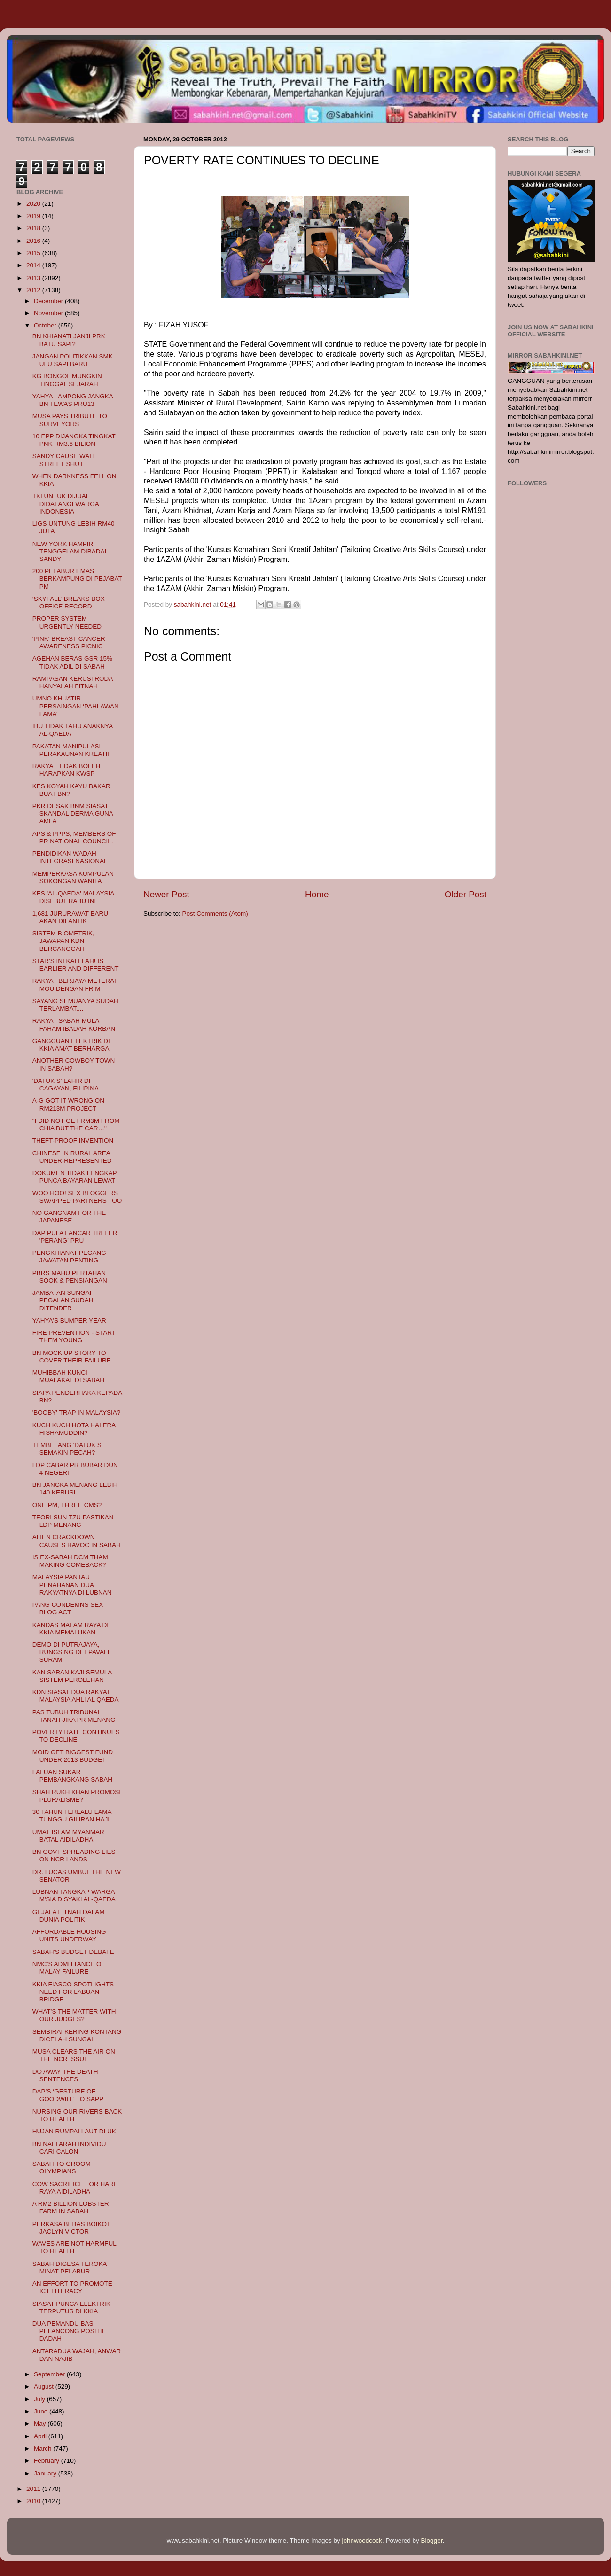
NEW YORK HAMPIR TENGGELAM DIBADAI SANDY (69, 551)
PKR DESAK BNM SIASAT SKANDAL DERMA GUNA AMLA (72, 813)
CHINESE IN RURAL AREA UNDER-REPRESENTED (72, 1157)
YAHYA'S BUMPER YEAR (69, 1320)
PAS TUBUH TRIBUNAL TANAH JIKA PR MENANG (74, 1716)
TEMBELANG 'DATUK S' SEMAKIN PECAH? (67, 1448)
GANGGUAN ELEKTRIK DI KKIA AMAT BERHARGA (71, 1044)
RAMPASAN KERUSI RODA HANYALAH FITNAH (72, 682)
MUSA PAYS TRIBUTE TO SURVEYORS (69, 419)
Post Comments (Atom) (215, 913)
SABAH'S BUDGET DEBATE (73, 1951)
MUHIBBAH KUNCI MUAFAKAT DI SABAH (68, 1376)
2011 (34, 2488)
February (47, 2460)
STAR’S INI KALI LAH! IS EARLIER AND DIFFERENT (75, 964)
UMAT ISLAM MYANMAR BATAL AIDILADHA (68, 1836)
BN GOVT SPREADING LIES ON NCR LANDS (74, 1855)
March (43, 2448)
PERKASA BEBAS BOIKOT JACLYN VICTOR (71, 2227)
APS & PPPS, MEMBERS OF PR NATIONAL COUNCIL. (74, 837)
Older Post (465, 894)
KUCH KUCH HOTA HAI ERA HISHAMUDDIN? (74, 1429)
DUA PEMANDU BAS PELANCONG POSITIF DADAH (69, 2331)
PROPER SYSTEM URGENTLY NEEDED (67, 622)
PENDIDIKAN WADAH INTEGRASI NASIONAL (70, 857)
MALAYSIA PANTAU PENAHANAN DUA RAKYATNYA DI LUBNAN (72, 1584)
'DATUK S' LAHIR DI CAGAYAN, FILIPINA (65, 1084)
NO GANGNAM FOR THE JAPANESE (69, 1216)
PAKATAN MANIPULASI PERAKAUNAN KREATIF (71, 750)
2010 (34, 2501)
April (41, 2436)
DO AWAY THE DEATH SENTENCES (65, 2075)
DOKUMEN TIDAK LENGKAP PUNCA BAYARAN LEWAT (74, 1176)
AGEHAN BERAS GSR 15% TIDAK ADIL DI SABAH (72, 662)
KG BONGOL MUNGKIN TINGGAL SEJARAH (67, 380)
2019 (34, 215)
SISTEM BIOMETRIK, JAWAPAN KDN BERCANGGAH (63, 941)
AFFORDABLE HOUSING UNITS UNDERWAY (69, 1935)
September (50, 2374)
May (40, 2423)
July (40, 2399)
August (44, 2386)
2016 (34, 240)
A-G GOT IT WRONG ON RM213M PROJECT (68, 1104)
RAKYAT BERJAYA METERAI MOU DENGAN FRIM (74, 984)
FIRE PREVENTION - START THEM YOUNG (74, 1336)
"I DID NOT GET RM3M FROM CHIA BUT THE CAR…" (76, 1124)
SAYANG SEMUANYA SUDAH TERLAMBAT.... (75, 1004)
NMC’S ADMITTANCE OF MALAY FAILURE (68, 1968)
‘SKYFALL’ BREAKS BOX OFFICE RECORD (68, 602)
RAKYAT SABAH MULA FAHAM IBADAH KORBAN (73, 1024)
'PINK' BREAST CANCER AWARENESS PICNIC (68, 642)
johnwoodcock (362, 2540)
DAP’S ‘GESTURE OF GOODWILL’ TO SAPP (67, 2095)
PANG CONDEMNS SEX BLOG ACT (67, 1608)
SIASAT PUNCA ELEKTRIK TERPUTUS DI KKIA (71, 2307)
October (46, 325)
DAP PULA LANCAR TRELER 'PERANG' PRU (75, 1237)
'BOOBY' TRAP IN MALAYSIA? (76, 1412)
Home (317, 894)
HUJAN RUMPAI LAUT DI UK (74, 2131)
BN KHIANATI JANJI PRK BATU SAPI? (68, 340)
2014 (34, 265)
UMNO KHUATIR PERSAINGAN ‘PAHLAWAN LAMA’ (75, 706)
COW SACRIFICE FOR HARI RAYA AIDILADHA (74, 2187)
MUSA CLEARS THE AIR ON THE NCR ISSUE (73, 2055)
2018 (34, 228)
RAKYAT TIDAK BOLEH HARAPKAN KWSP (66, 770)
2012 (34, 290)
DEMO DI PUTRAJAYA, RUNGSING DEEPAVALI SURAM (71, 1652)
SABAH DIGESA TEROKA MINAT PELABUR (69, 2267)
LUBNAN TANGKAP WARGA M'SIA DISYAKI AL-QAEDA (74, 1895)
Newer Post (166, 894)
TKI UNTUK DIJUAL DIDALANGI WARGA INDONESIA (65, 503)
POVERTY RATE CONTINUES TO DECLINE (76, 1735)
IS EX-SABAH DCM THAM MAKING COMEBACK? (70, 1561)
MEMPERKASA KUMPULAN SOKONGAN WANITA (73, 877)
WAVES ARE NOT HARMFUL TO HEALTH (74, 2247)
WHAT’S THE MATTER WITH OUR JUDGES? (74, 2015)
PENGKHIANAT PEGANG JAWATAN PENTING (69, 1256)
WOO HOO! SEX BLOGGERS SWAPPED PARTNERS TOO (77, 1197)
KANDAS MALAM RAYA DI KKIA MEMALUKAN (70, 1628)
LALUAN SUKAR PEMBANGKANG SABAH (72, 1775)
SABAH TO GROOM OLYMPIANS (61, 2167)
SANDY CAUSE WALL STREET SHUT (64, 459)
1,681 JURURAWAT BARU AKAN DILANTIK (70, 917)
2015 (34, 253)
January (46, 2473)
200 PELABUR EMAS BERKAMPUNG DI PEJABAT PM (77, 579)
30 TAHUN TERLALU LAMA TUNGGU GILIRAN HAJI (71, 1815)
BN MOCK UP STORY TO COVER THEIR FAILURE (71, 1356)
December (49, 300)
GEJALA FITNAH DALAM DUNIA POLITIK (68, 1915)
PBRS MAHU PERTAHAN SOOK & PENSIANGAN (69, 1276)
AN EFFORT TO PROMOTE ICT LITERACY (72, 2287)
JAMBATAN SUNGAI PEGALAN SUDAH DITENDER (63, 1300)
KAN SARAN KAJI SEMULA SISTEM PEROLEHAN (72, 1676)
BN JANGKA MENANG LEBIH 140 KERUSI (75, 1488)
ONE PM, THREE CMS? (67, 1505)
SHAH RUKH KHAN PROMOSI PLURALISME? (76, 1796)
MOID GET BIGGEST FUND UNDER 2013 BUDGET (72, 1756)
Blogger (432, 2540)
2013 (34, 277)
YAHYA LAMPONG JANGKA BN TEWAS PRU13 (72, 400)
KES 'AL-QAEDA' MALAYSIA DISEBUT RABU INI (73, 897)
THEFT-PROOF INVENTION (73, 1140)
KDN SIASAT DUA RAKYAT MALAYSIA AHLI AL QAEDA (75, 1696)
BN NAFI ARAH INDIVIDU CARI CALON (69, 2147)
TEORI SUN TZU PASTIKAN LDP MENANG (73, 1521)
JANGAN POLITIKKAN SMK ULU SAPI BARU (72, 360)
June (41, 2411)
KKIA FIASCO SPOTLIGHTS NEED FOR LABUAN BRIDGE (73, 1992)
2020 (34, 203)
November (49, 313)
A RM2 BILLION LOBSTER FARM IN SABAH (70, 2207)
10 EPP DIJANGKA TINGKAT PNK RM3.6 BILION (74, 440)
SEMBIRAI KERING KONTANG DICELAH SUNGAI (77, 2035)
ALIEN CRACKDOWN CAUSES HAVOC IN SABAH (76, 1540)
